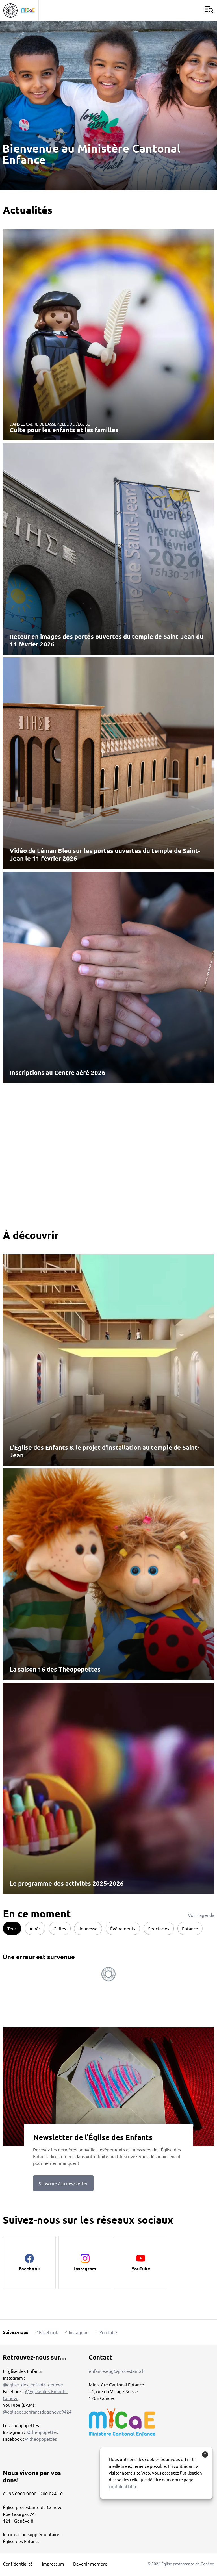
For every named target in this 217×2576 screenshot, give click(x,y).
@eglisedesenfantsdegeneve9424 (37, 2411)
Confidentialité (18, 2563)
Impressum (53, 2563)
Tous (12, 1928)
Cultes (59, 1928)
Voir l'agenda (201, 1915)
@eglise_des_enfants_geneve (33, 2384)
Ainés (35, 1928)
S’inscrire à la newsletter (63, 2183)
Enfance (190, 1928)
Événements (122, 1928)
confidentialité (123, 2486)
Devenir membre (90, 2563)
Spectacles (158, 1928)
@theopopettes (42, 2432)
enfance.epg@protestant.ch (117, 2371)
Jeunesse (88, 1928)
